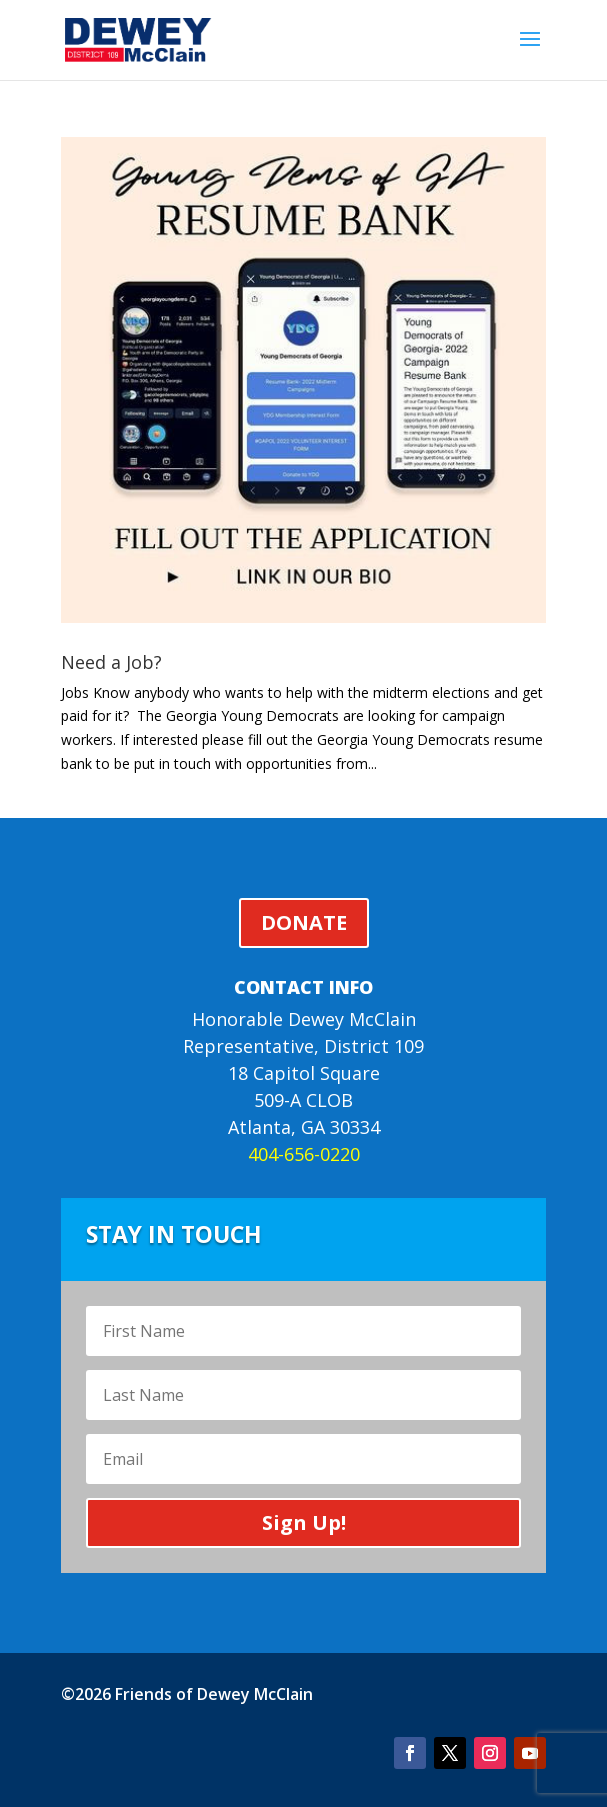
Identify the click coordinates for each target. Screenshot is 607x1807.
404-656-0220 (304, 1154)
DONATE (304, 922)
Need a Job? (111, 662)
